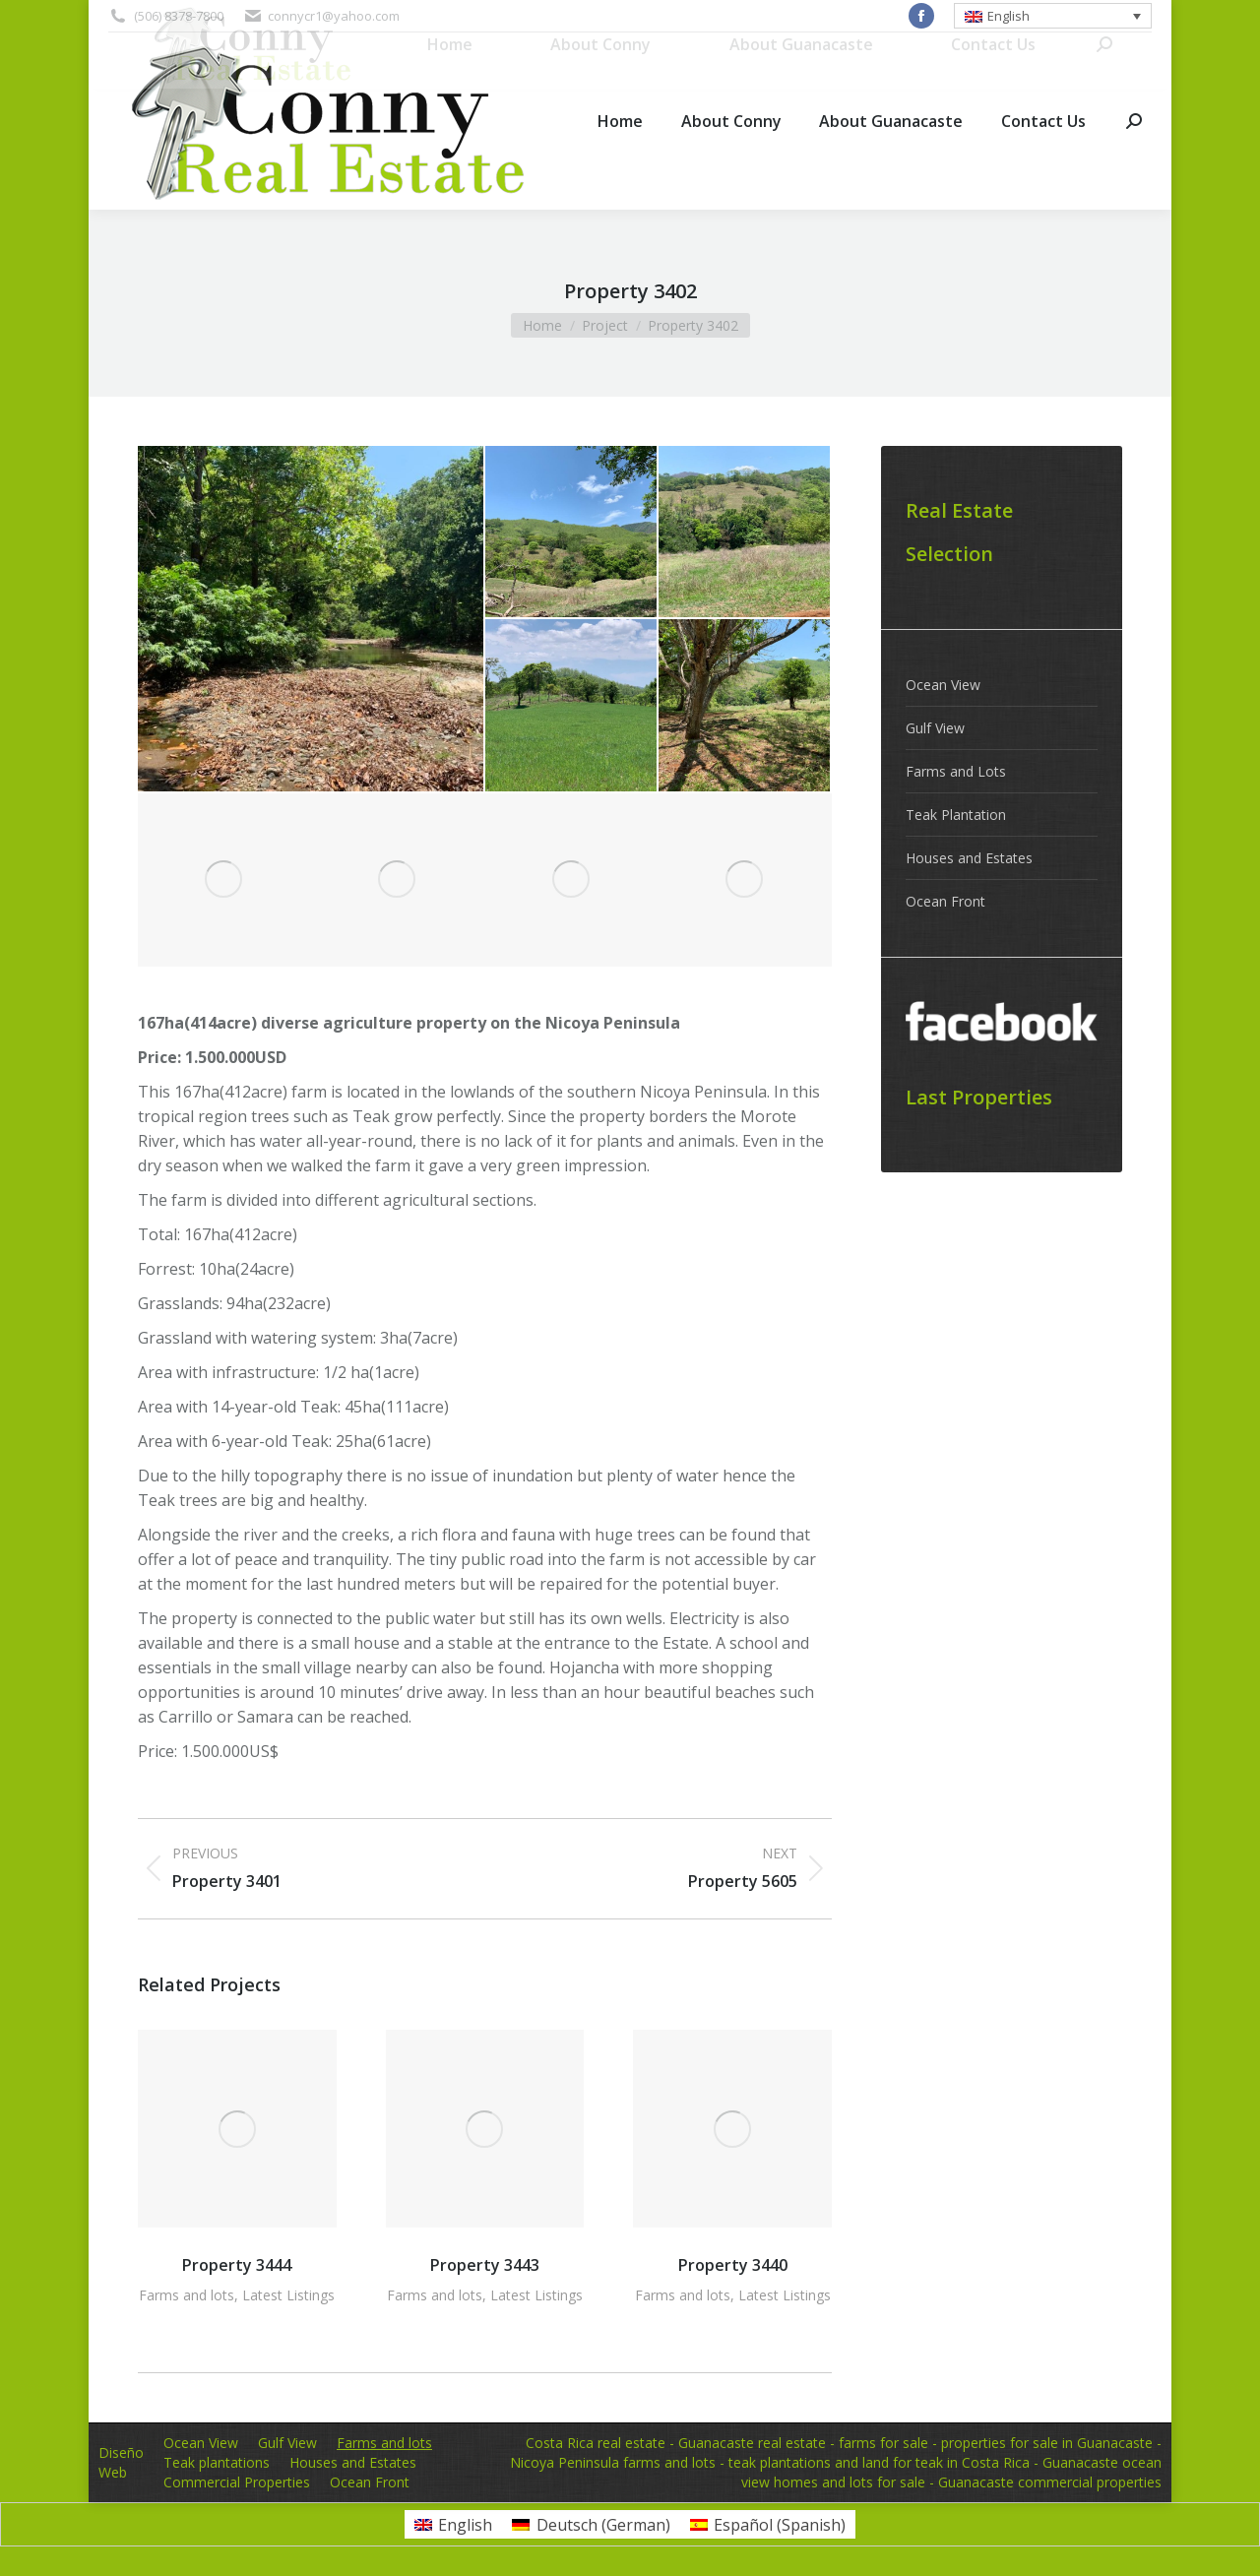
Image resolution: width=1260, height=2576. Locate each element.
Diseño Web (121, 2462)
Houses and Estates (969, 857)
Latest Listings (288, 2295)
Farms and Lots (956, 771)
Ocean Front (945, 901)
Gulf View (935, 728)
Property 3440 (733, 2265)
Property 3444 (236, 2265)
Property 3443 (484, 2265)
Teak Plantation (956, 814)
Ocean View (943, 684)
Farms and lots (186, 2295)
